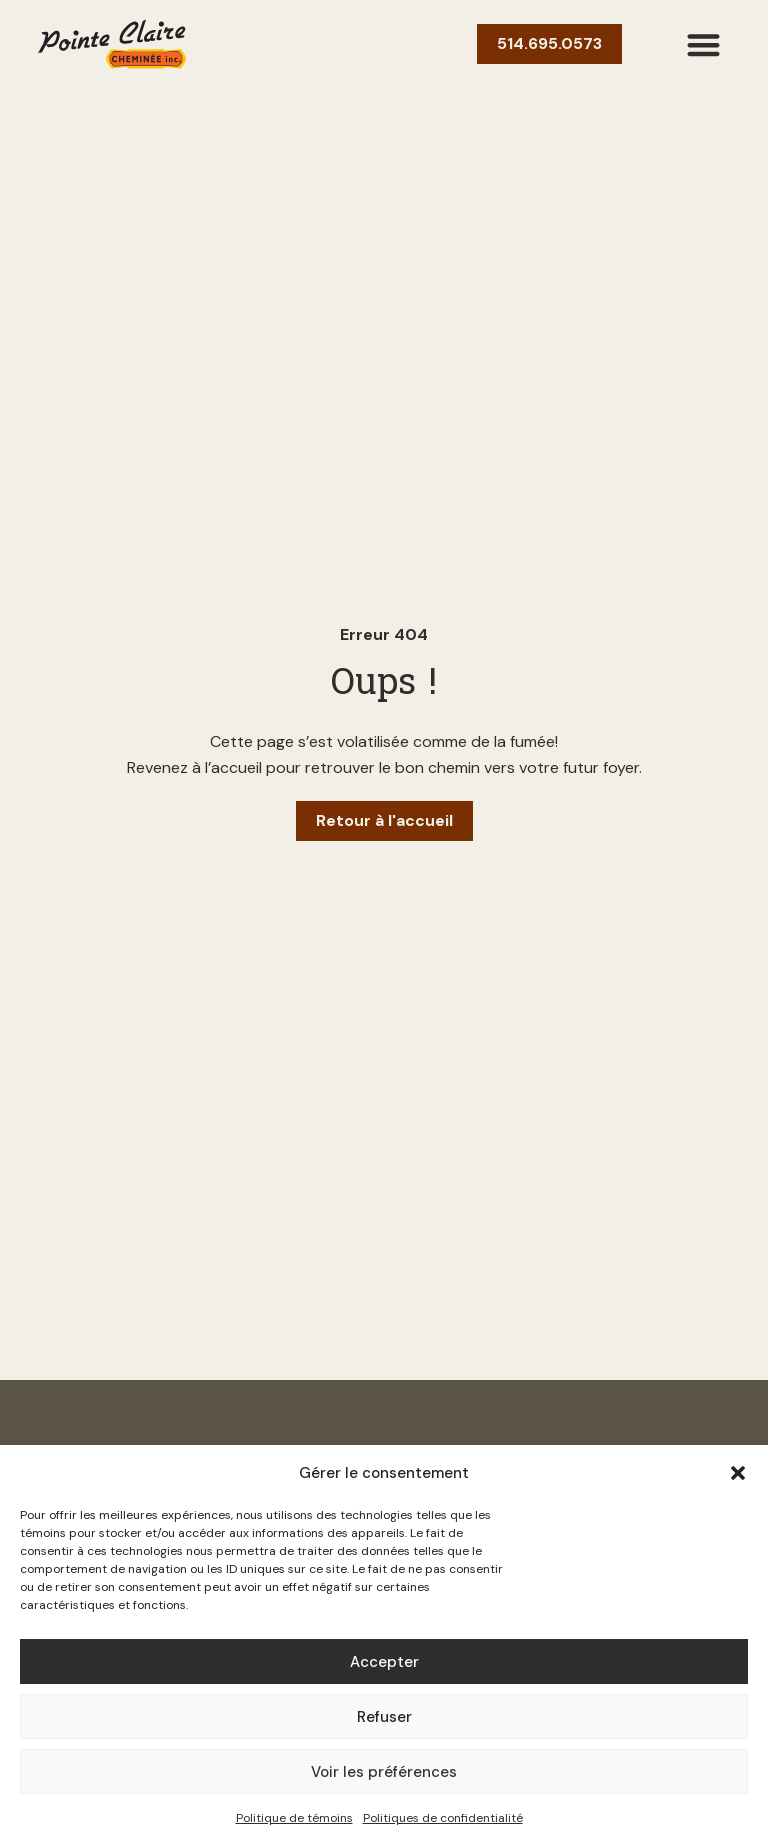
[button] (738, 1473)
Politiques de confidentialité (443, 1818)
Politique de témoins (294, 1818)
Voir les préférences (384, 1772)
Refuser (384, 1717)
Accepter (384, 1662)
